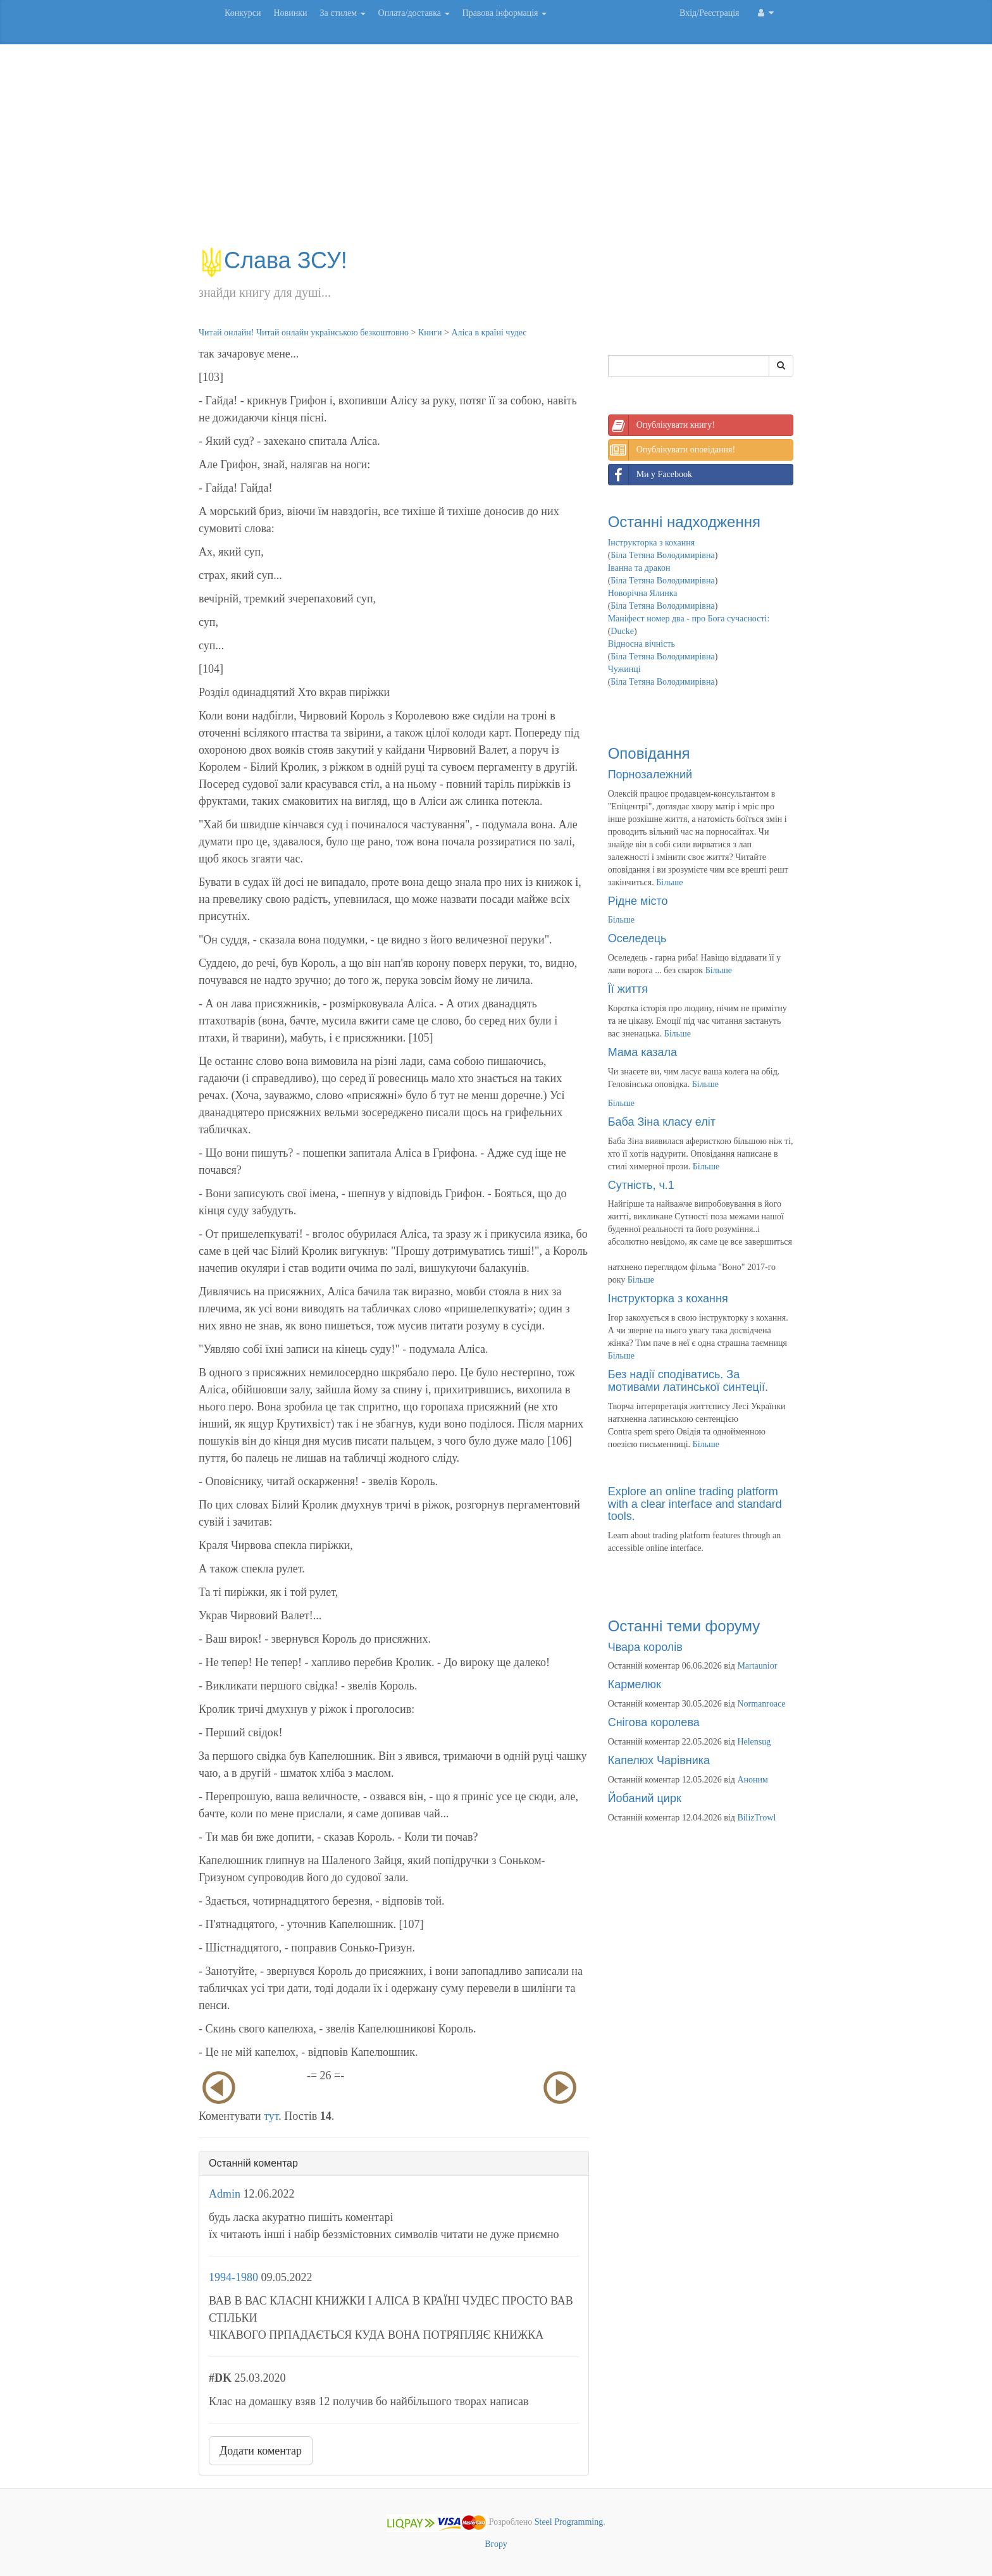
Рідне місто (638, 901)
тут (271, 2116)
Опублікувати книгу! (662, 425)
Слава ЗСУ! (273, 260)
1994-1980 (233, 2277)
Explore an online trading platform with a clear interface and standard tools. (695, 1504)
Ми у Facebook (650, 474)
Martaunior (757, 1666)
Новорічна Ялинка (643, 593)
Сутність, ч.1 (641, 1185)
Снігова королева (654, 1722)
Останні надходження (684, 521)
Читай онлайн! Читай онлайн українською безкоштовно (304, 332)
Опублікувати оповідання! (672, 450)
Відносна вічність (641, 644)
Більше (669, 882)
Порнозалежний (650, 774)
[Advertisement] (496, 151)
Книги (430, 332)
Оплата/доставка (414, 13)
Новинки (290, 13)
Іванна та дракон (639, 568)
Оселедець (637, 938)
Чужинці (624, 669)
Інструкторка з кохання (651, 542)
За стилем (342, 13)
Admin (224, 2193)
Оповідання (649, 753)
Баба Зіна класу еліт (662, 1122)
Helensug (754, 1741)
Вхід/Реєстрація (709, 13)
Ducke (622, 631)
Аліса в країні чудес (488, 332)
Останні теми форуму (684, 1625)
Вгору (496, 2544)
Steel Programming (569, 2522)
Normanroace (761, 1703)
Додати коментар (261, 2450)
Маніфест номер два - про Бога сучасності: (689, 618)
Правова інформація (504, 13)
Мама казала (642, 1052)
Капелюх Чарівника (659, 1760)
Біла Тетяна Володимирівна (662, 555)
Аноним (752, 1779)
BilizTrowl (756, 1817)
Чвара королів (645, 1647)
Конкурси (243, 13)
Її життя (628, 989)
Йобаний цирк (644, 1798)
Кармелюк (634, 1684)
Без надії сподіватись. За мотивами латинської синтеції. (688, 1380)
